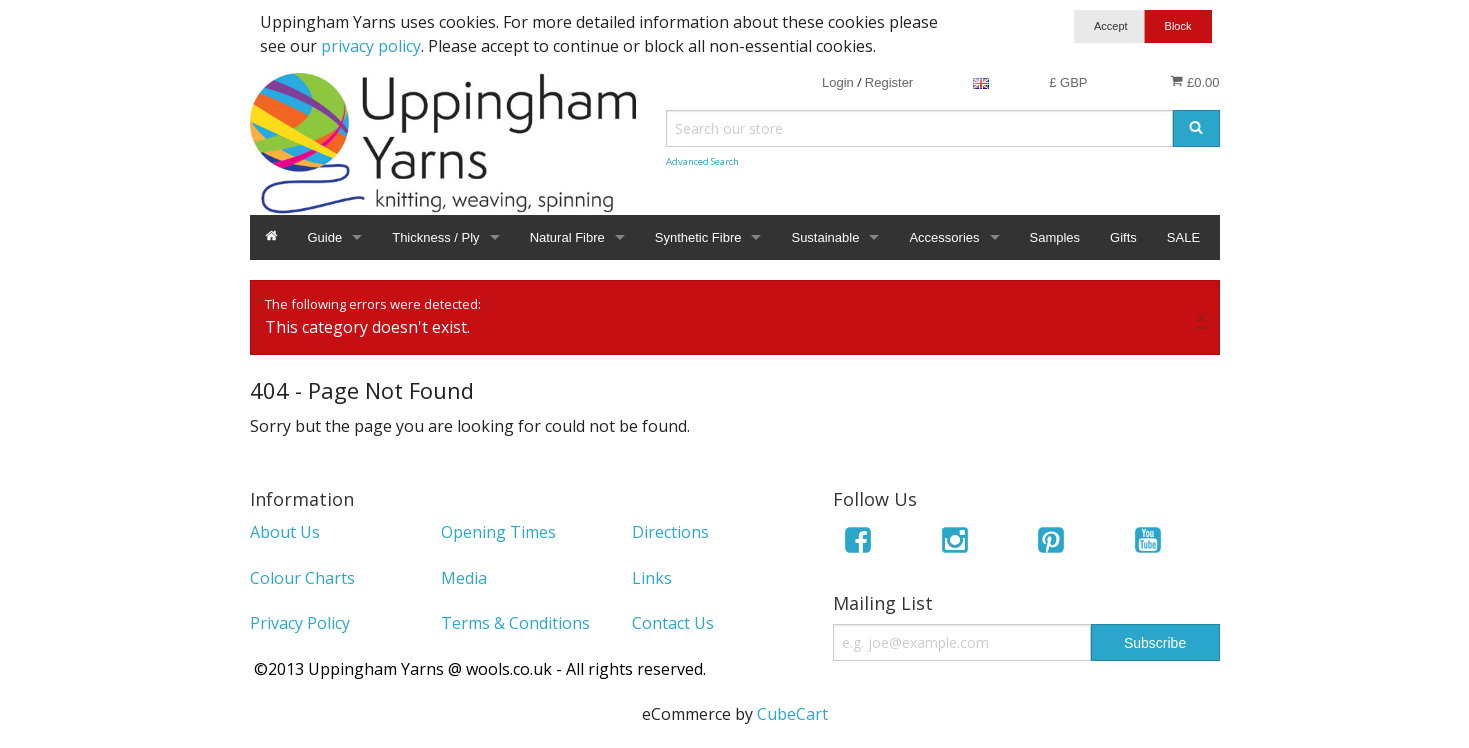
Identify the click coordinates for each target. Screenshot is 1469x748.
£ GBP (1068, 82)
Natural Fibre (567, 237)
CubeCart (792, 714)
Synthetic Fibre (698, 237)
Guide (325, 237)
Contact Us (673, 623)
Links (652, 578)
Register (889, 82)
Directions (670, 532)
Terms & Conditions (515, 623)
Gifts (1123, 237)
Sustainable (825, 237)
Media (464, 578)
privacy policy (371, 46)
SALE (1183, 237)
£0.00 (1194, 82)
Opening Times (498, 532)
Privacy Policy (300, 623)
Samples (1055, 237)
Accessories (944, 237)
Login (838, 82)
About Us (285, 532)
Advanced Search (702, 161)
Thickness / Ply (435, 237)
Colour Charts (302, 578)
